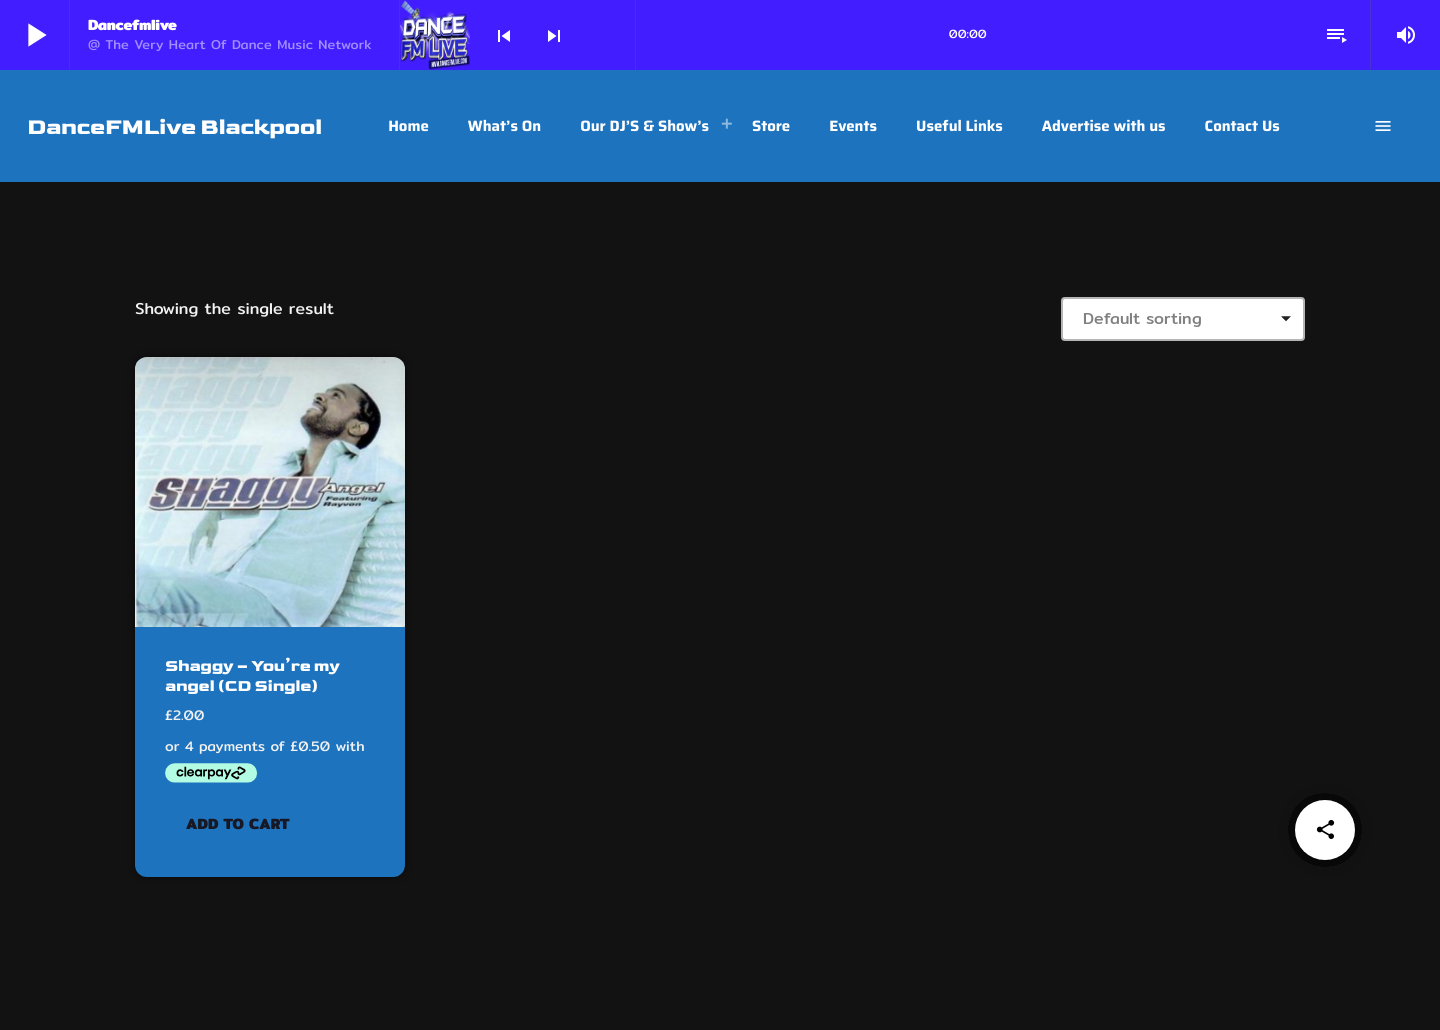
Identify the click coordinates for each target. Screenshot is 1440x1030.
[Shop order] (1183, 319)
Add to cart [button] (238, 822)
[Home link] (174, 126)
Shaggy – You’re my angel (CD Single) (248, 676)
